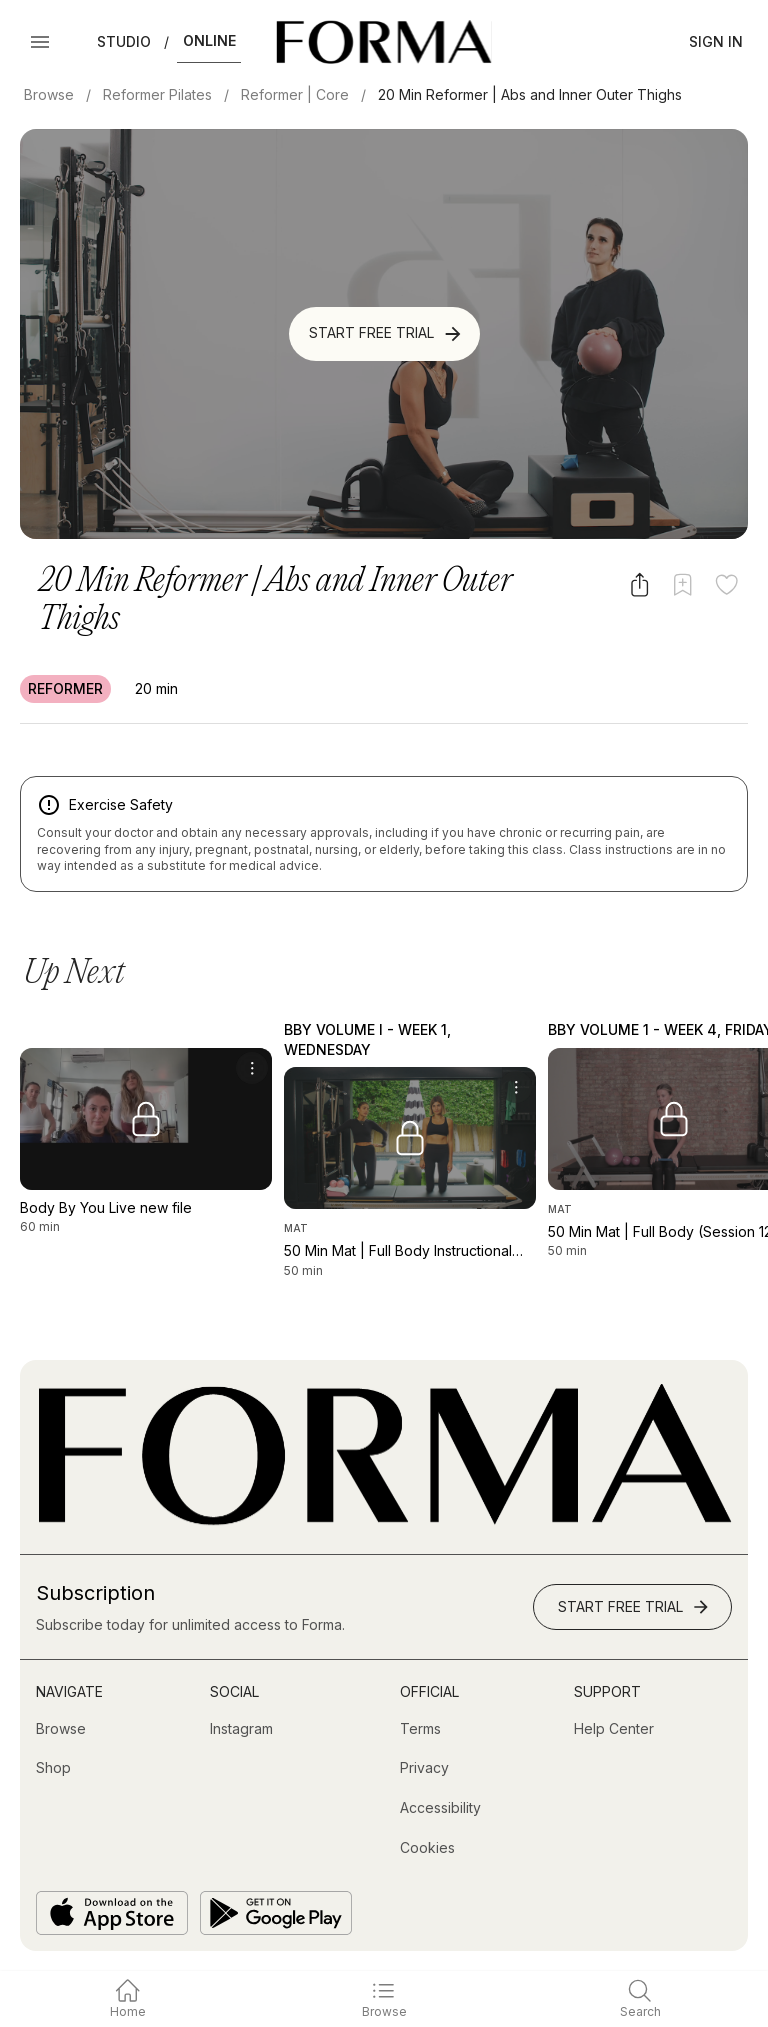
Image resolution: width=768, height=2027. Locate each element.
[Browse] (61, 1729)
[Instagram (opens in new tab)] (241, 1729)
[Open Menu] (40, 42)
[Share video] (639, 584)
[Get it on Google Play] (276, 1913)
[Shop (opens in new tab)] (53, 1768)
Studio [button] (124, 41)
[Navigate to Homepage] (383, 42)
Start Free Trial (386, 334)
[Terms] (420, 1729)
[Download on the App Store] (112, 1913)
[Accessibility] (440, 1808)
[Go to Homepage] (384, 1520)
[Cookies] (427, 1848)
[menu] (252, 1068)
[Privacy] (424, 1768)
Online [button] (209, 40)
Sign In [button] (716, 41)
